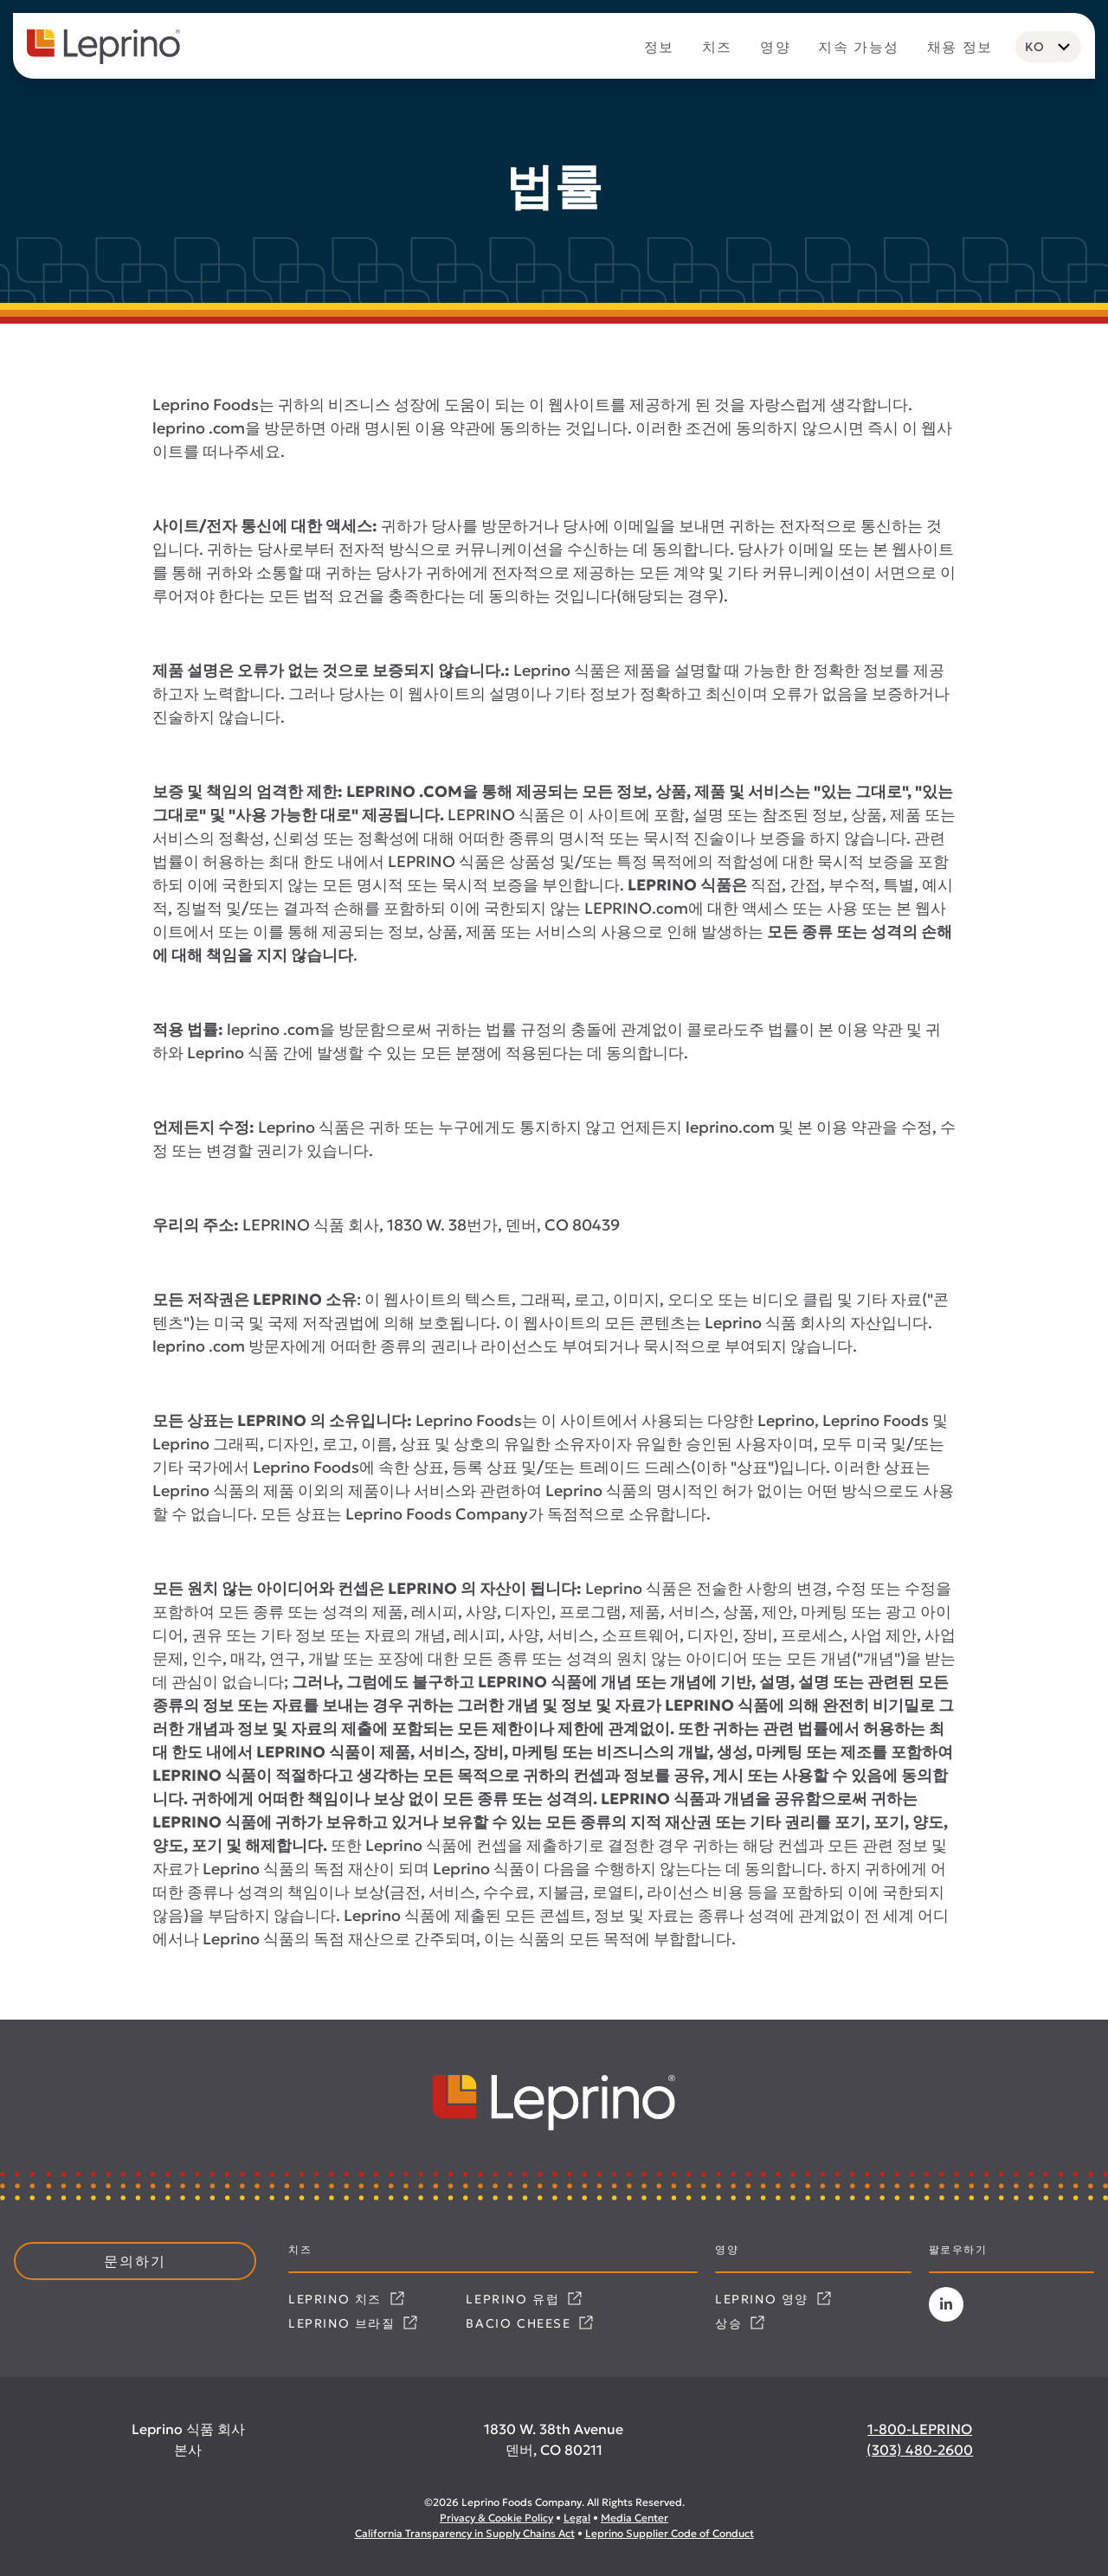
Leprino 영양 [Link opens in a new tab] (773, 2299)
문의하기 (135, 2261)
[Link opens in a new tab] (946, 2304)
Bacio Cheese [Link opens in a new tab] (529, 2323)
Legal (577, 2517)
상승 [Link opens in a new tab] (739, 2323)
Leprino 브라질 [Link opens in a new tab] (352, 2323)
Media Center (634, 2517)
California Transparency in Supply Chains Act (465, 2533)
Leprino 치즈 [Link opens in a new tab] (346, 2299)
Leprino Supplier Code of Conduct (669, 2533)
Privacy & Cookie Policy (496, 2517)
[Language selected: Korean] (1048, 46)
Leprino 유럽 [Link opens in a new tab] (524, 2299)
